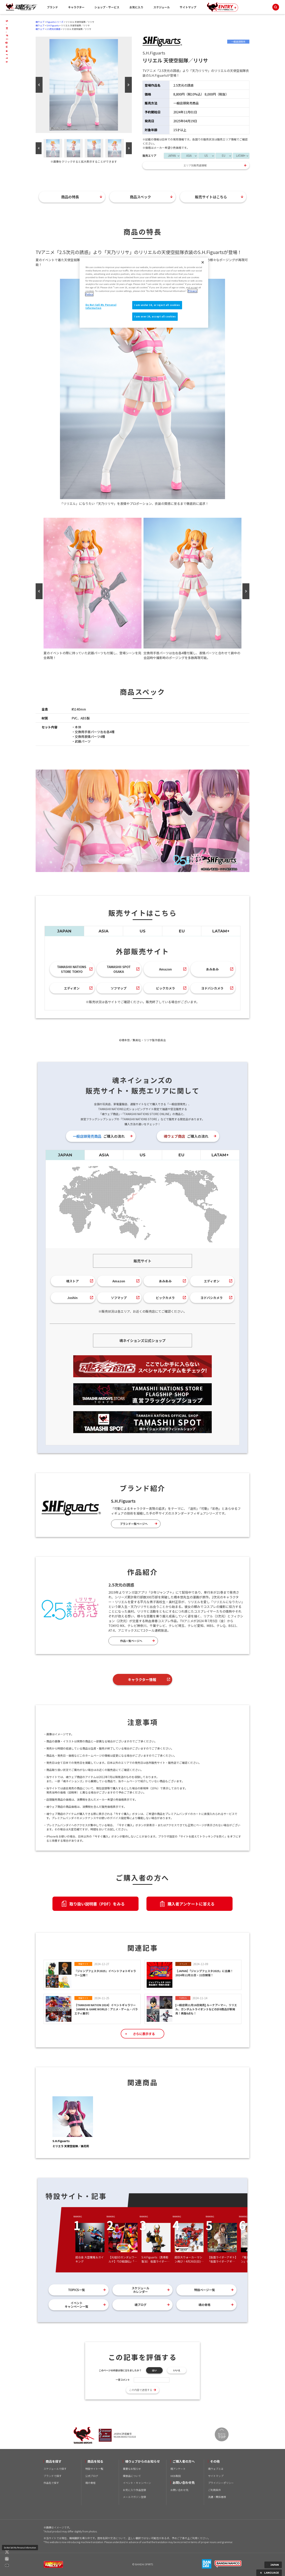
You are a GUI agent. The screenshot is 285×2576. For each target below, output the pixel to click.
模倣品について (132, 2476)
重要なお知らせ (132, 2469)
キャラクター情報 (142, 1679)
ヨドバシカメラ (212, 988)
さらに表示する (144, 2033)
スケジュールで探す (55, 2469)
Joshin (72, 1297)
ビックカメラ (165, 988)
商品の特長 (70, 196)
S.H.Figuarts (53, 25)
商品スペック (140, 196)
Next (128, 85)
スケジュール (161, 7)
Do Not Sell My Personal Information (20, 2547)
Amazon (165, 969)
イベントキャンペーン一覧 (76, 2305)
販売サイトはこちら (211, 196)
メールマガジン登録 (134, 2497)
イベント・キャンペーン (137, 2483)
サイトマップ (188, 7)
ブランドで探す (53, 2476)
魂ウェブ (40, 21)
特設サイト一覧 (94, 2469)
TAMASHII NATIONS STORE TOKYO (71, 969)
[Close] (202, 262)
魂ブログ (140, 2305)
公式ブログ (91, 2476)
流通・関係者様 (217, 2497)
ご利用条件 (214, 2490)
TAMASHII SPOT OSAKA (119, 969)
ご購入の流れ (99, 1136)
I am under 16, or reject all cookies (157, 305)
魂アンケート (178, 2469)
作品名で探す (51, 2483)
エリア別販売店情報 (195, 165)
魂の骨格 (204, 2305)
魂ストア (72, 1281)
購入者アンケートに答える (191, 1904)
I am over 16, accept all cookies (155, 316)
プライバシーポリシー (221, 2483)
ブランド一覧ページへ (134, 1524)
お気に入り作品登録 (134, 2490)
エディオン (72, 988)
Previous (39, 85)
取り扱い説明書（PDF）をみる (97, 1904)
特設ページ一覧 (204, 2290)
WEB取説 (175, 2476)
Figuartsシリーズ (55, 21)
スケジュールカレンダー (140, 2290)
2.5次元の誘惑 (53, 29)
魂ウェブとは (215, 2469)
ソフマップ (118, 988)
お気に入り (136, 7)
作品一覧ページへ (131, 1641)
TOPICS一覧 (76, 2290)
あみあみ (212, 969)
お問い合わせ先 (179, 2490)
